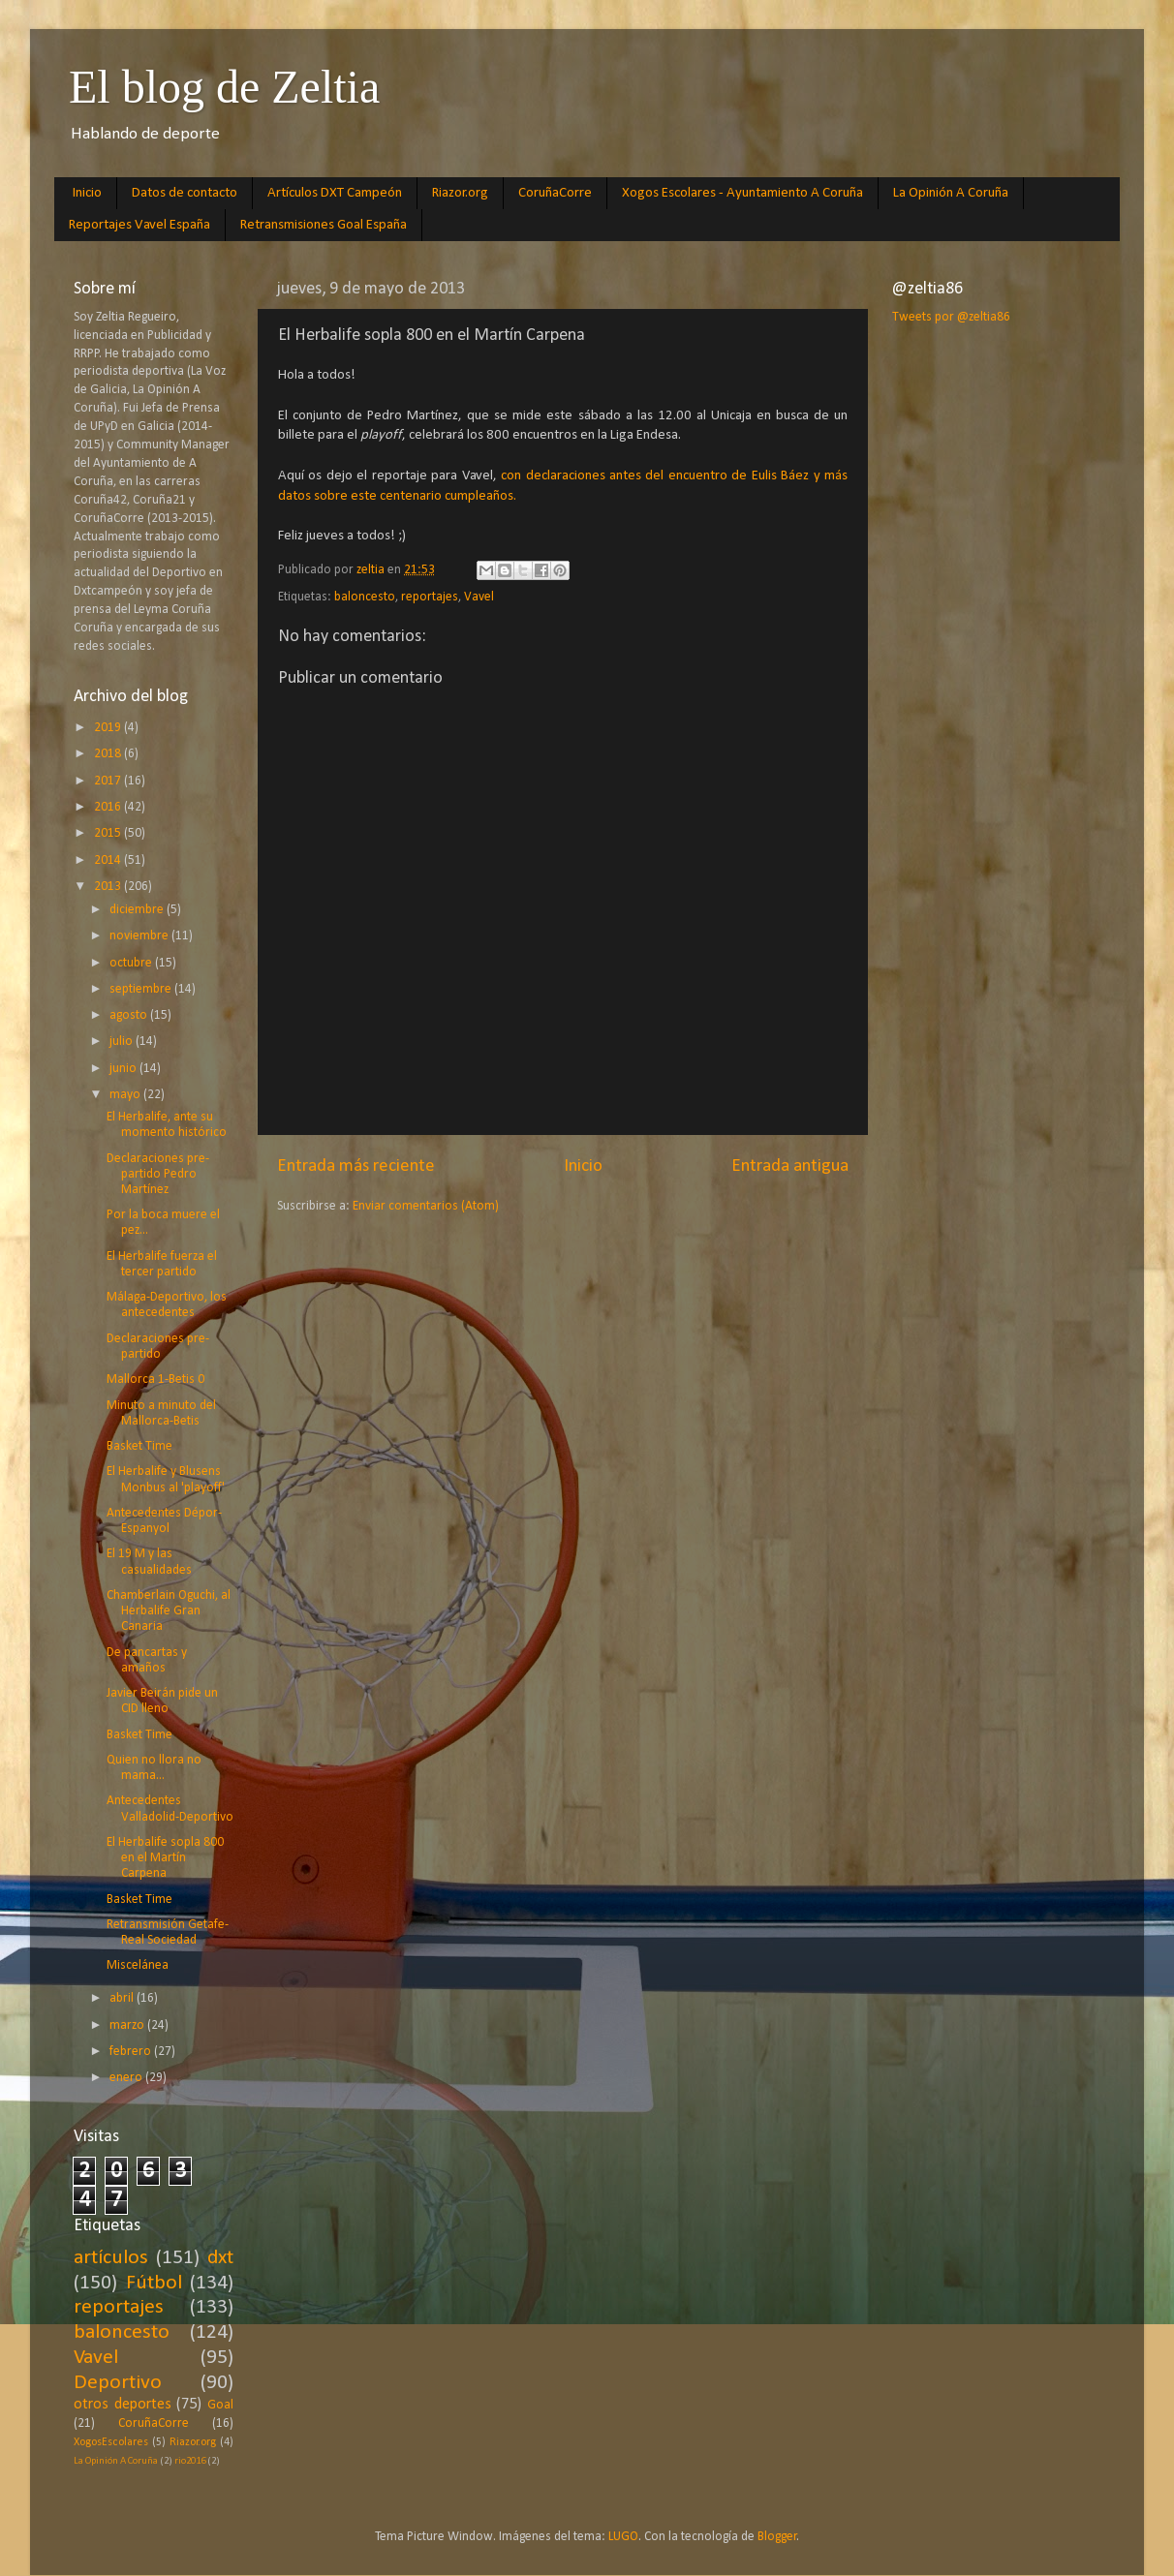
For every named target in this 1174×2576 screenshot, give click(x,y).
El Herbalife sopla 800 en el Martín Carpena (165, 1858)
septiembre (141, 989)
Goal (220, 2405)
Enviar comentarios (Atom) (426, 1206)
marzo (128, 2025)
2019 (109, 727)
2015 (109, 833)
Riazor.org (460, 193)
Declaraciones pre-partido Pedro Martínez (158, 1174)
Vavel (479, 597)
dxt (220, 2258)
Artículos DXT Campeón (334, 193)
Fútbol (154, 2283)
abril (123, 1998)
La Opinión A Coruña (950, 193)
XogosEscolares (111, 2442)
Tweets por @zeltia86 (951, 317)
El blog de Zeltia (224, 86)
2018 (109, 754)
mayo (126, 1095)
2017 (109, 781)
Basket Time (139, 1446)
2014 (109, 860)
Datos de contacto (184, 193)
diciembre (138, 910)
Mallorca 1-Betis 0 (155, 1379)
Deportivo (118, 2383)
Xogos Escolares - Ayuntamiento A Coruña (742, 193)
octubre (132, 963)
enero (127, 2077)
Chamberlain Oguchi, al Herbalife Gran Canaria (169, 1611)
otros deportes (122, 2404)
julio (122, 1041)
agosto (129, 1015)
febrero (131, 2051)
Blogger (777, 2536)
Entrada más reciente (356, 1166)
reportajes (429, 597)
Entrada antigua (790, 1166)
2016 (109, 807)
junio (124, 1068)
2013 (109, 886)
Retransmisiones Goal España (323, 225)
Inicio (87, 193)
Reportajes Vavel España (139, 225)
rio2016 (189, 2461)
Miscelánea (138, 1965)
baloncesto (364, 597)
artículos (111, 2258)
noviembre (140, 936)
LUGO (623, 2536)
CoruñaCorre (555, 193)
